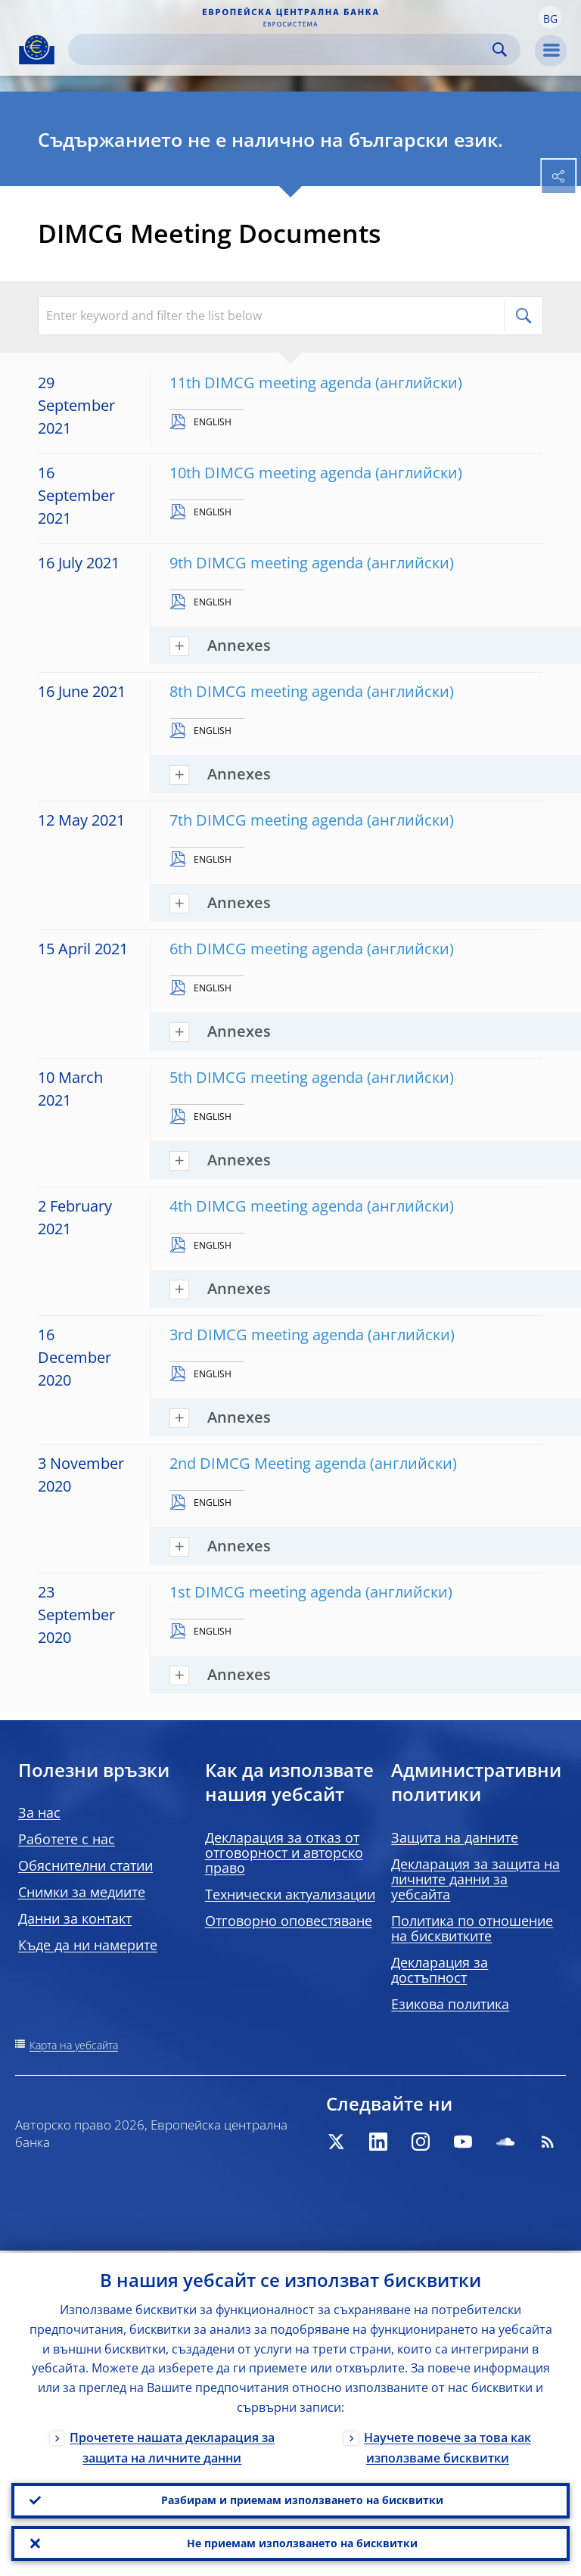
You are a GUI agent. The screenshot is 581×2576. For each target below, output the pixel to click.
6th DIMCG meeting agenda (266, 948)
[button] (550, 17)
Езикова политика (450, 2004)
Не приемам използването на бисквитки (302, 2542)
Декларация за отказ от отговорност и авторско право (284, 1852)
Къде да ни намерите (87, 1945)
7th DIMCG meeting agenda (266, 820)
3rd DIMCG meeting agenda (266, 1334)
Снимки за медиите (81, 1892)
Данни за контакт (75, 1918)
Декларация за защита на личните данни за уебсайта (475, 1879)
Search (499, 49)
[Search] (282, 49)
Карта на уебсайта (74, 2045)
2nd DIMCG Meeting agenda (267, 1463)
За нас (39, 1812)
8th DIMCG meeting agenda (266, 691)
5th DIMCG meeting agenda (266, 1077)
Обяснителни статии (85, 1865)
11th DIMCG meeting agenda (270, 382)
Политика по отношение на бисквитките (472, 1928)
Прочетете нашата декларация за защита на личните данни (172, 2444)
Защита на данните (454, 1837)
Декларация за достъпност (439, 1969)
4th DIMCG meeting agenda (266, 1206)
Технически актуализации (290, 1894)
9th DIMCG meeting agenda (266, 562)
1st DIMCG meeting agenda (265, 1592)
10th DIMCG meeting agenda (270, 472)
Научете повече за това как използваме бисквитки (447, 2444)
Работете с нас (66, 1839)
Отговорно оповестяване (288, 1921)
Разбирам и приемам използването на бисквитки (302, 2498)
